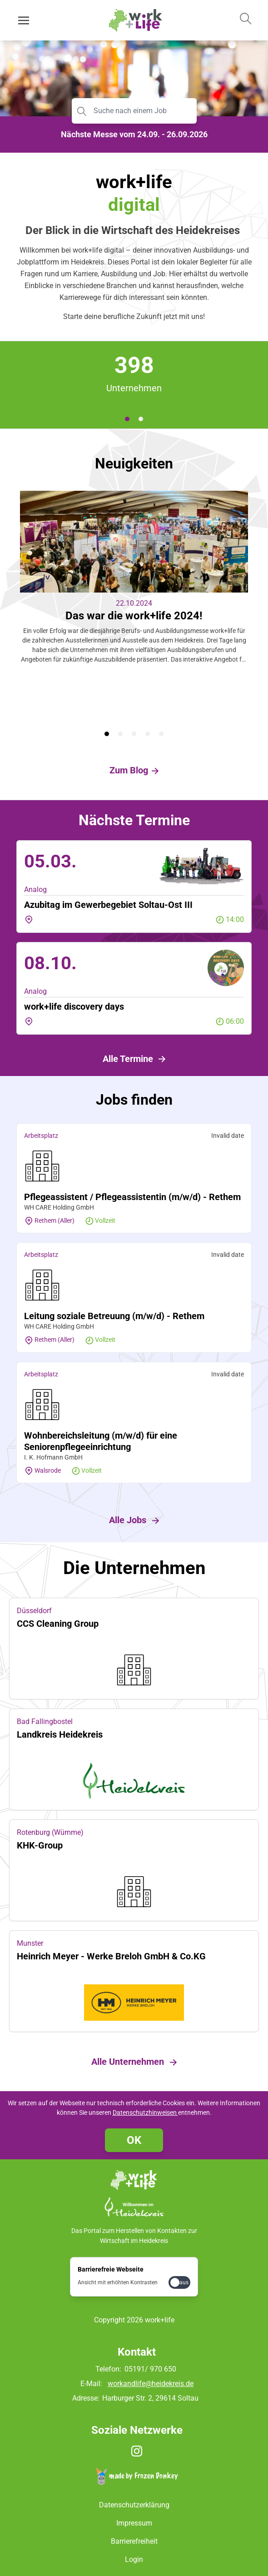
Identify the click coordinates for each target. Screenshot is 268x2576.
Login (134, 2559)
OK (134, 2140)
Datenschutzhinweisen (145, 2112)
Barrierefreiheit (134, 2541)
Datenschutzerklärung (134, 2505)
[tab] (127, 419)
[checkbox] (179, 2282)
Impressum (134, 2523)
